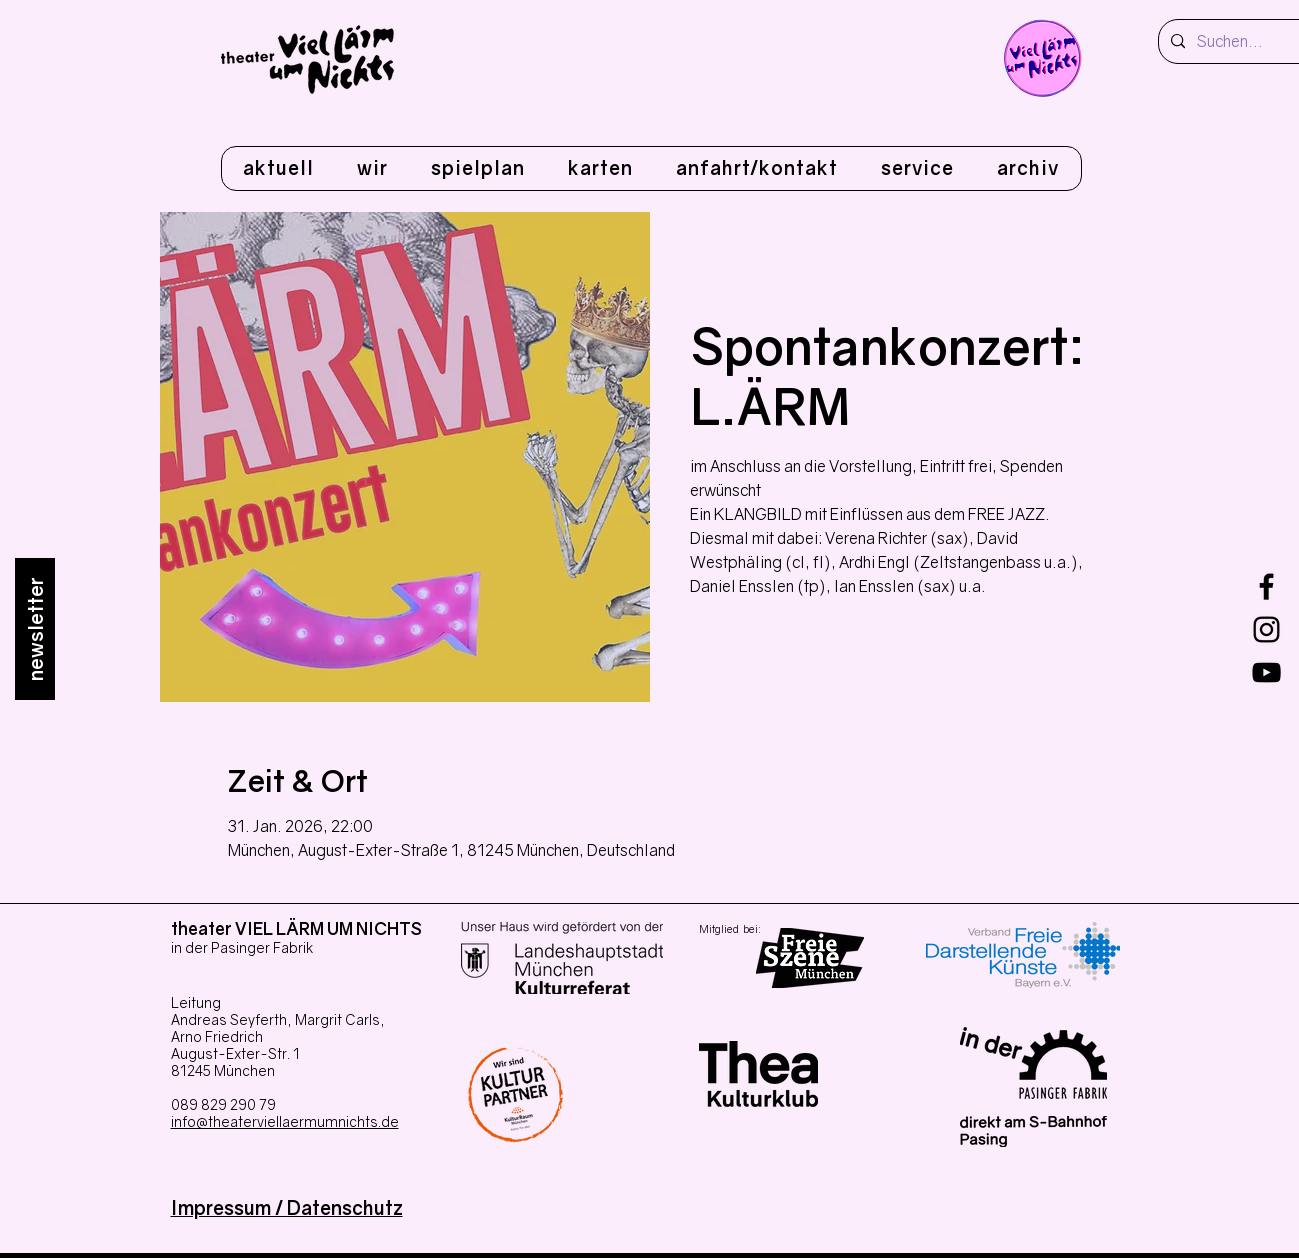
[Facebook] (1266, 586)
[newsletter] (35, 629)
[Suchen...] (1242, 41)
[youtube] (1266, 672)
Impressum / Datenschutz (287, 1207)
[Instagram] (1266, 629)
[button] (372, 168)
